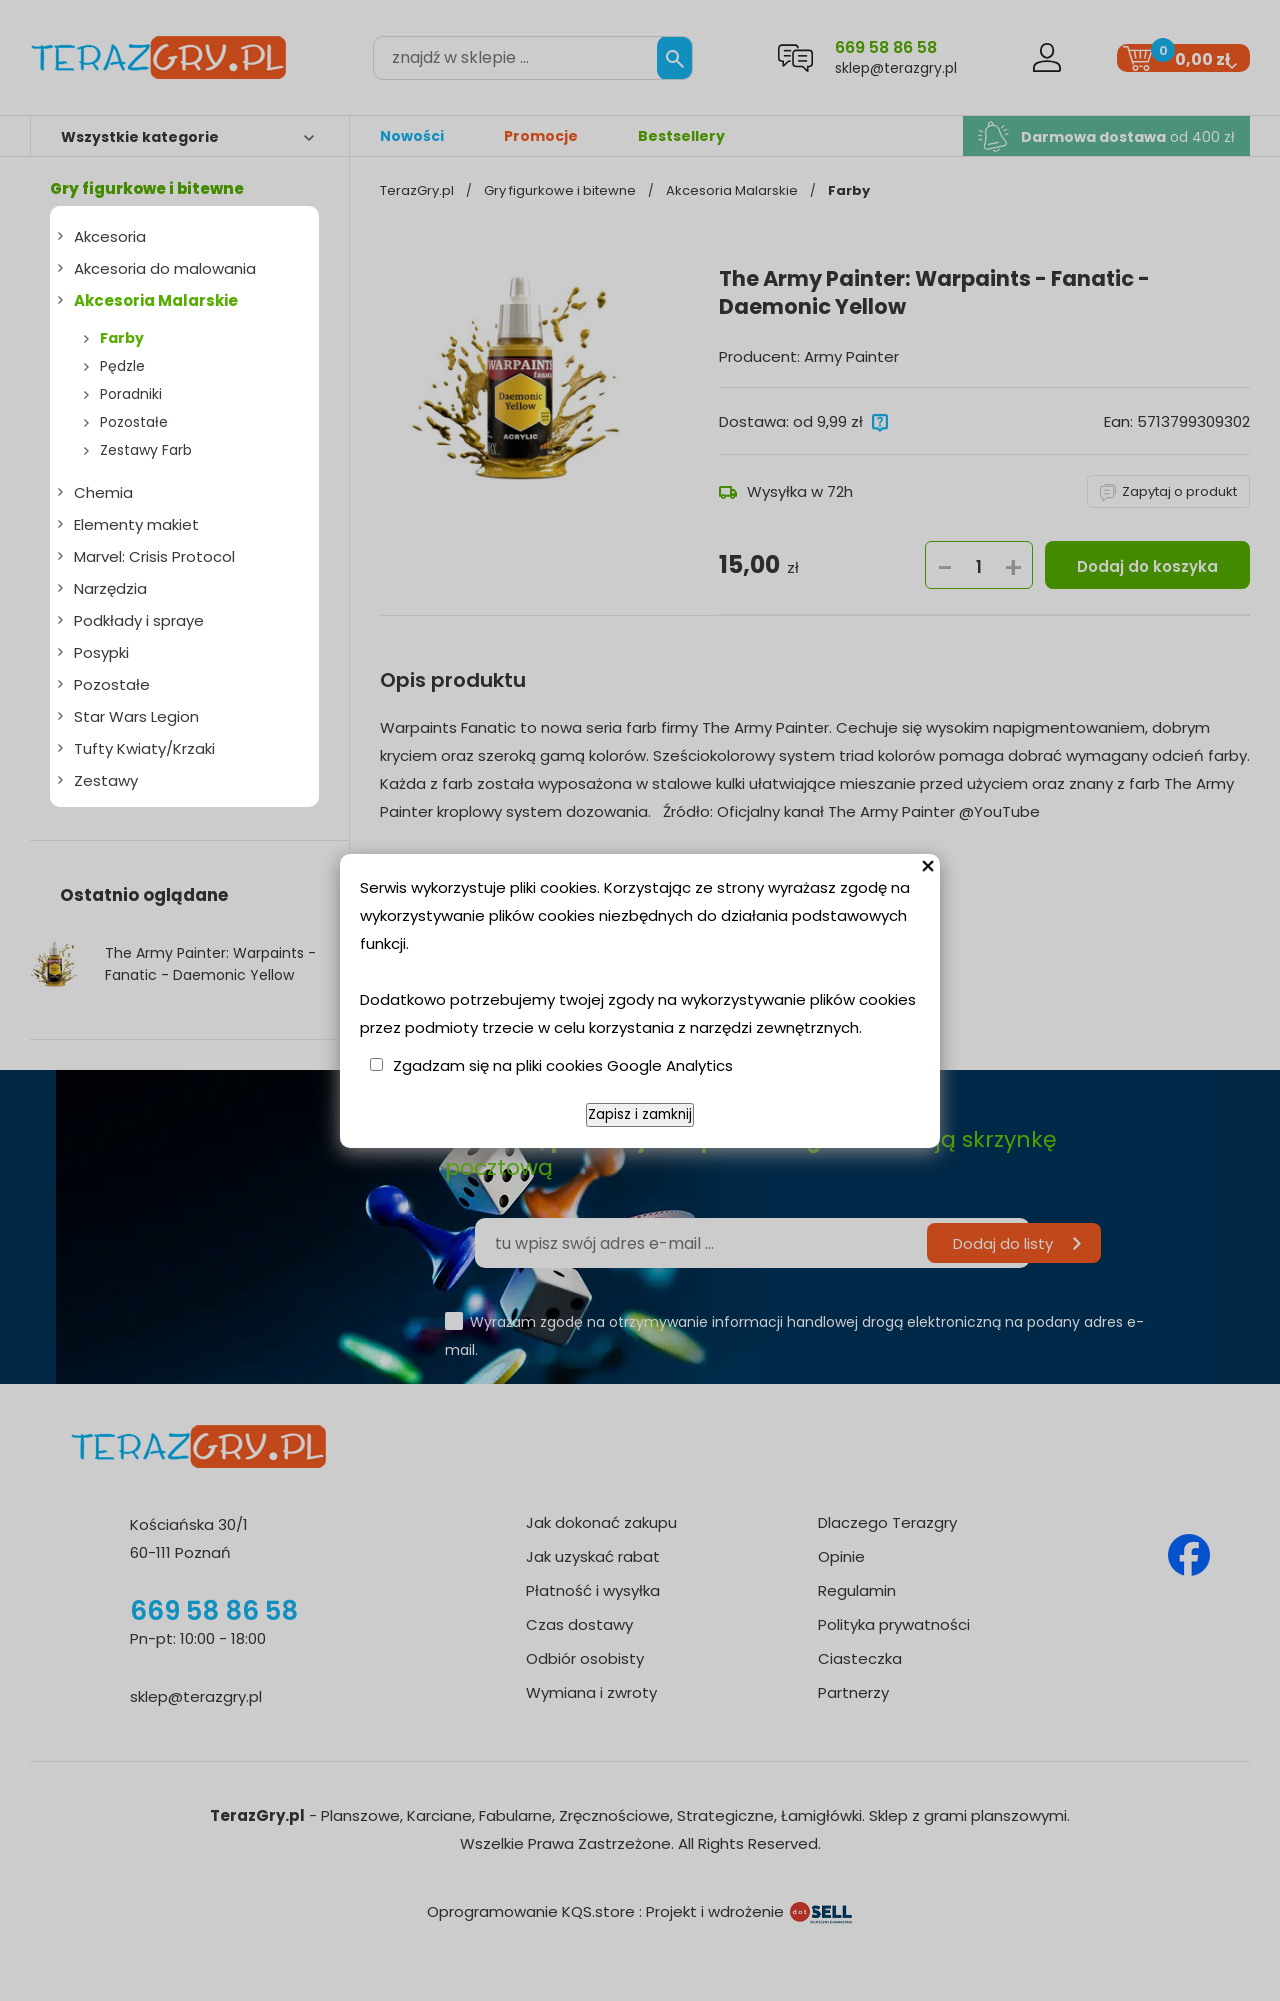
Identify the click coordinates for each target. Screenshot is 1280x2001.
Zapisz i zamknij (640, 1114)
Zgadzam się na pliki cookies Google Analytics (563, 1065)
